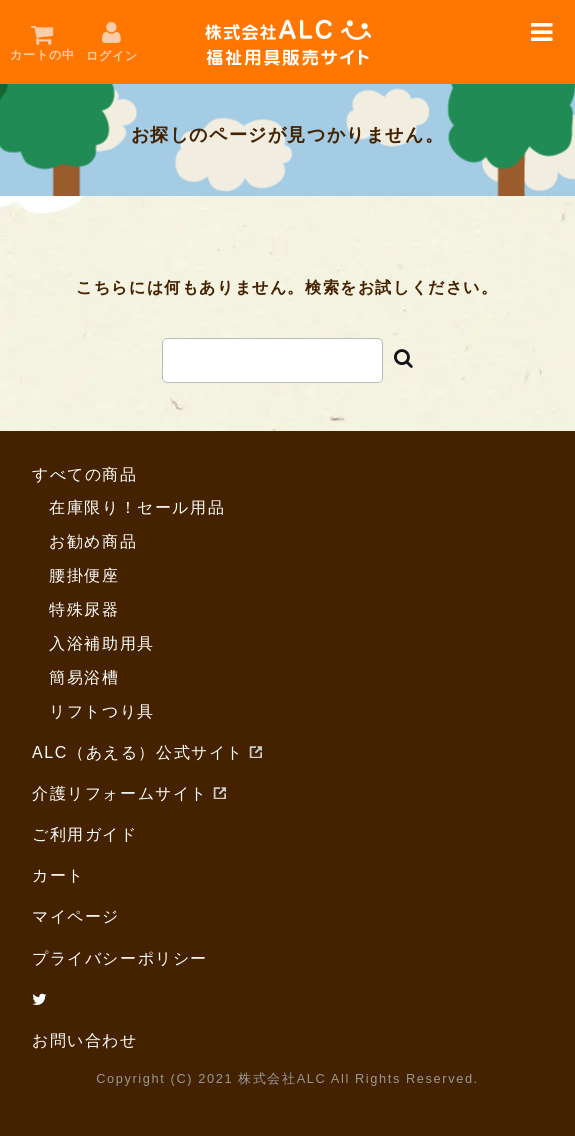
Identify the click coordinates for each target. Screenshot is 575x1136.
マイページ (76, 916)
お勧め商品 (93, 541)
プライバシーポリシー (120, 958)
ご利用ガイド (85, 834)
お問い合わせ (85, 1040)
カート (58, 875)
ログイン (112, 56)
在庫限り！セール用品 (137, 507)
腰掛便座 (84, 575)
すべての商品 (85, 474)
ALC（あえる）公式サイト (138, 752)
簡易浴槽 (84, 677)
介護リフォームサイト (120, 793)
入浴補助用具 (102, 643)
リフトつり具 (102, 711)
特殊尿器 (84, 609)
